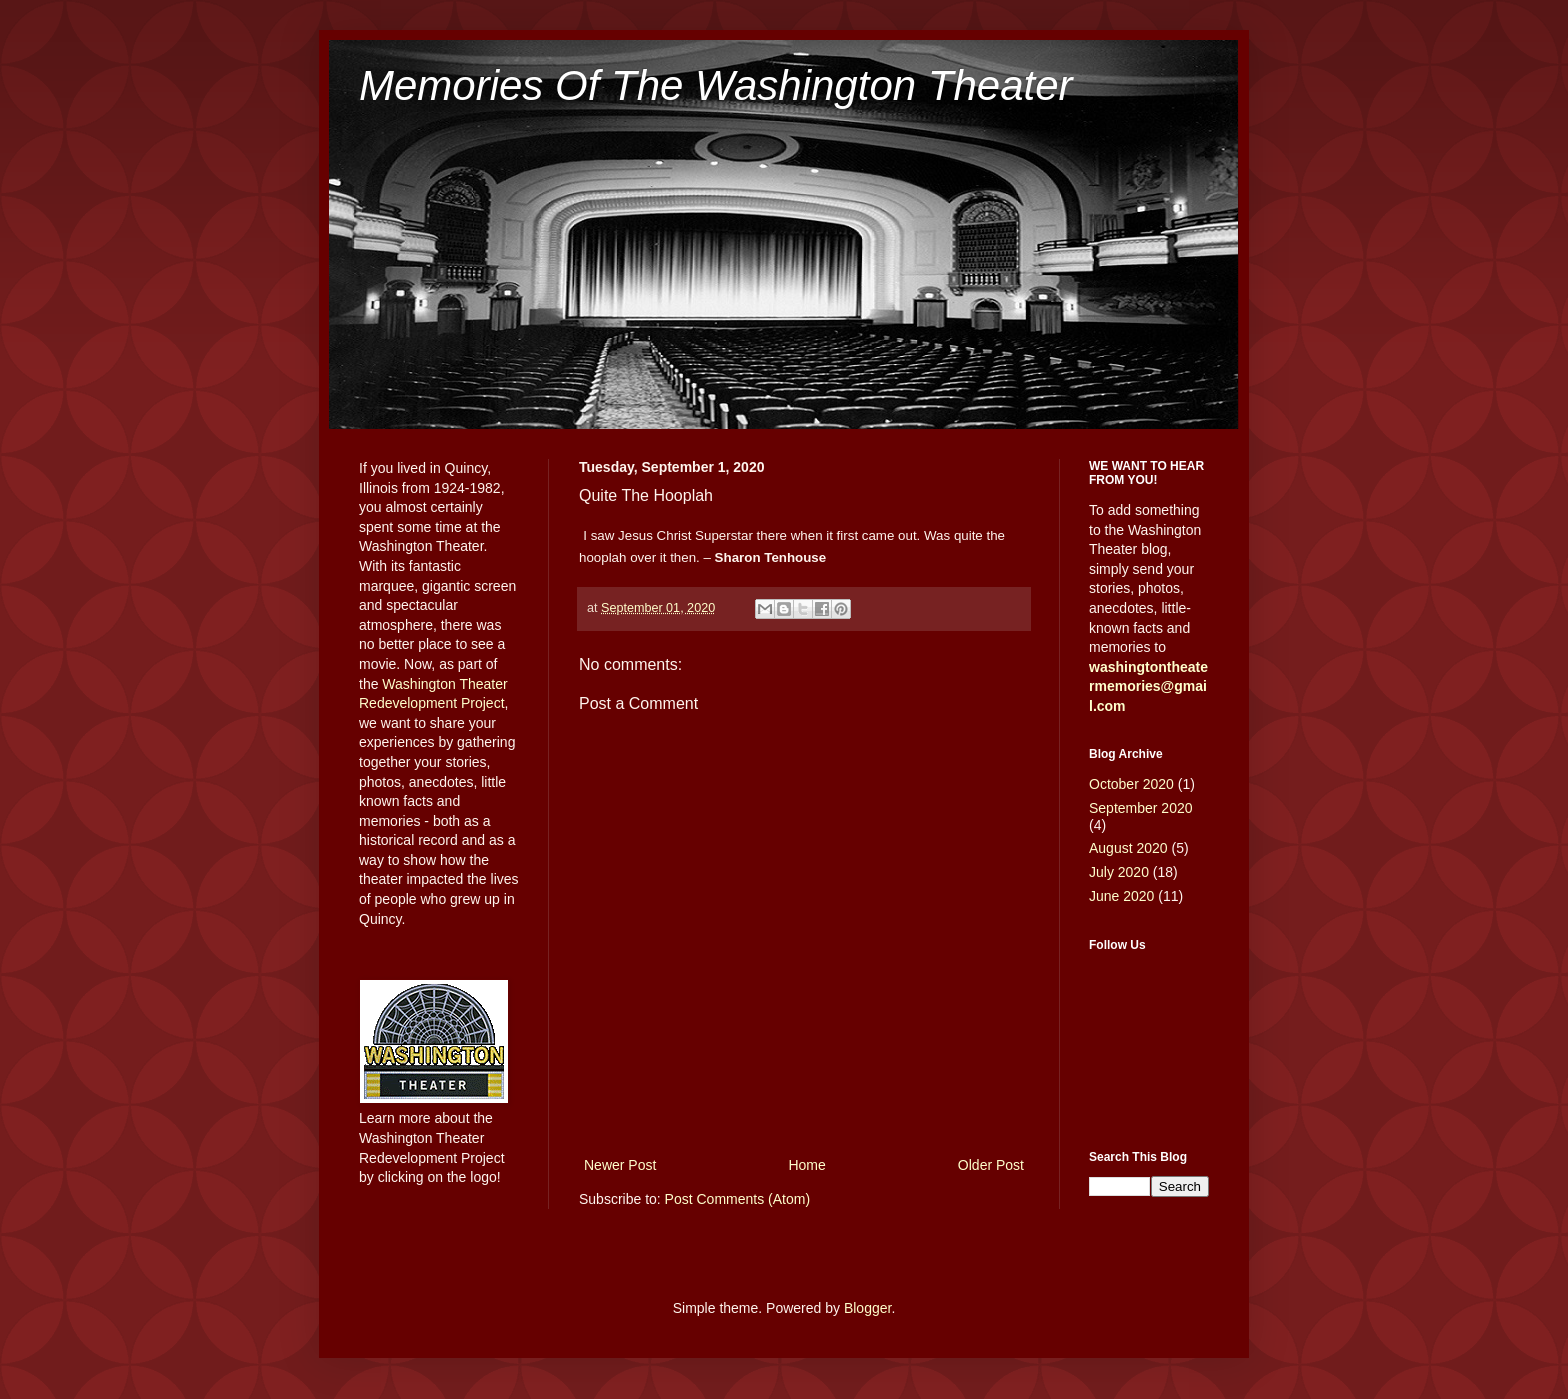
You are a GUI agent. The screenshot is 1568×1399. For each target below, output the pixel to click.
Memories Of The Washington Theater (716, 85)
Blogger (867, 1308)
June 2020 (1121, 896)
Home (806, 1165)
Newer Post (620, 1165)
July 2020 (1119, 872)
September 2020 (1141, 808)
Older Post (991, 1165)
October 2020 (1131, 784)
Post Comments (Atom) (737, 1199)
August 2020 (1128, 848)
